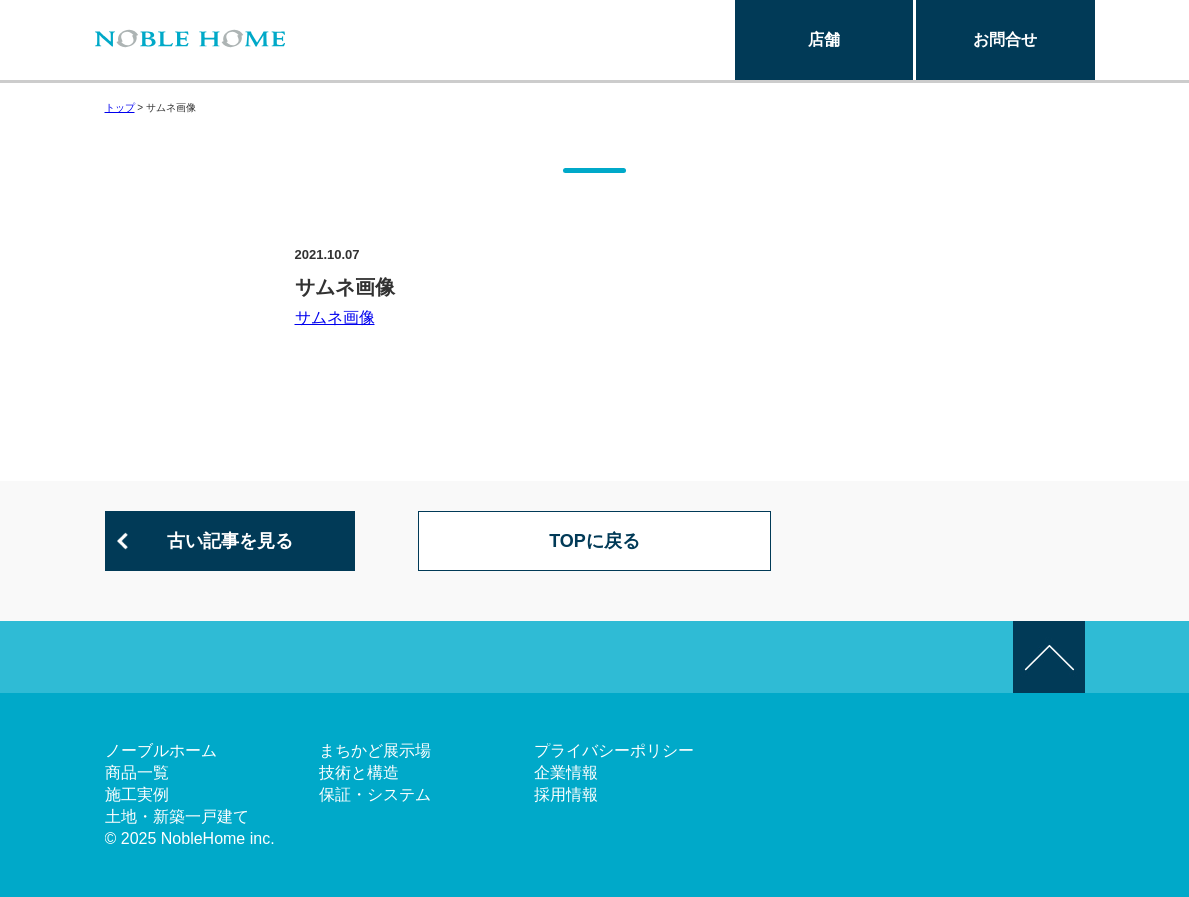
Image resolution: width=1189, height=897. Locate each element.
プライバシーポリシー (614, 750)
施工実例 (137, 794)
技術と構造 (359, 772)
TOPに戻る (594, 541)
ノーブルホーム (161, 750)
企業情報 (566, 772)
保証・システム (375, 794)
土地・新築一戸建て (177, 816)
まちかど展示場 (375, 750)
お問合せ (1005, 39)
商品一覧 (137, 772)
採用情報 (566, 794)
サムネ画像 (335, 317)
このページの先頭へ (1049, 657)
